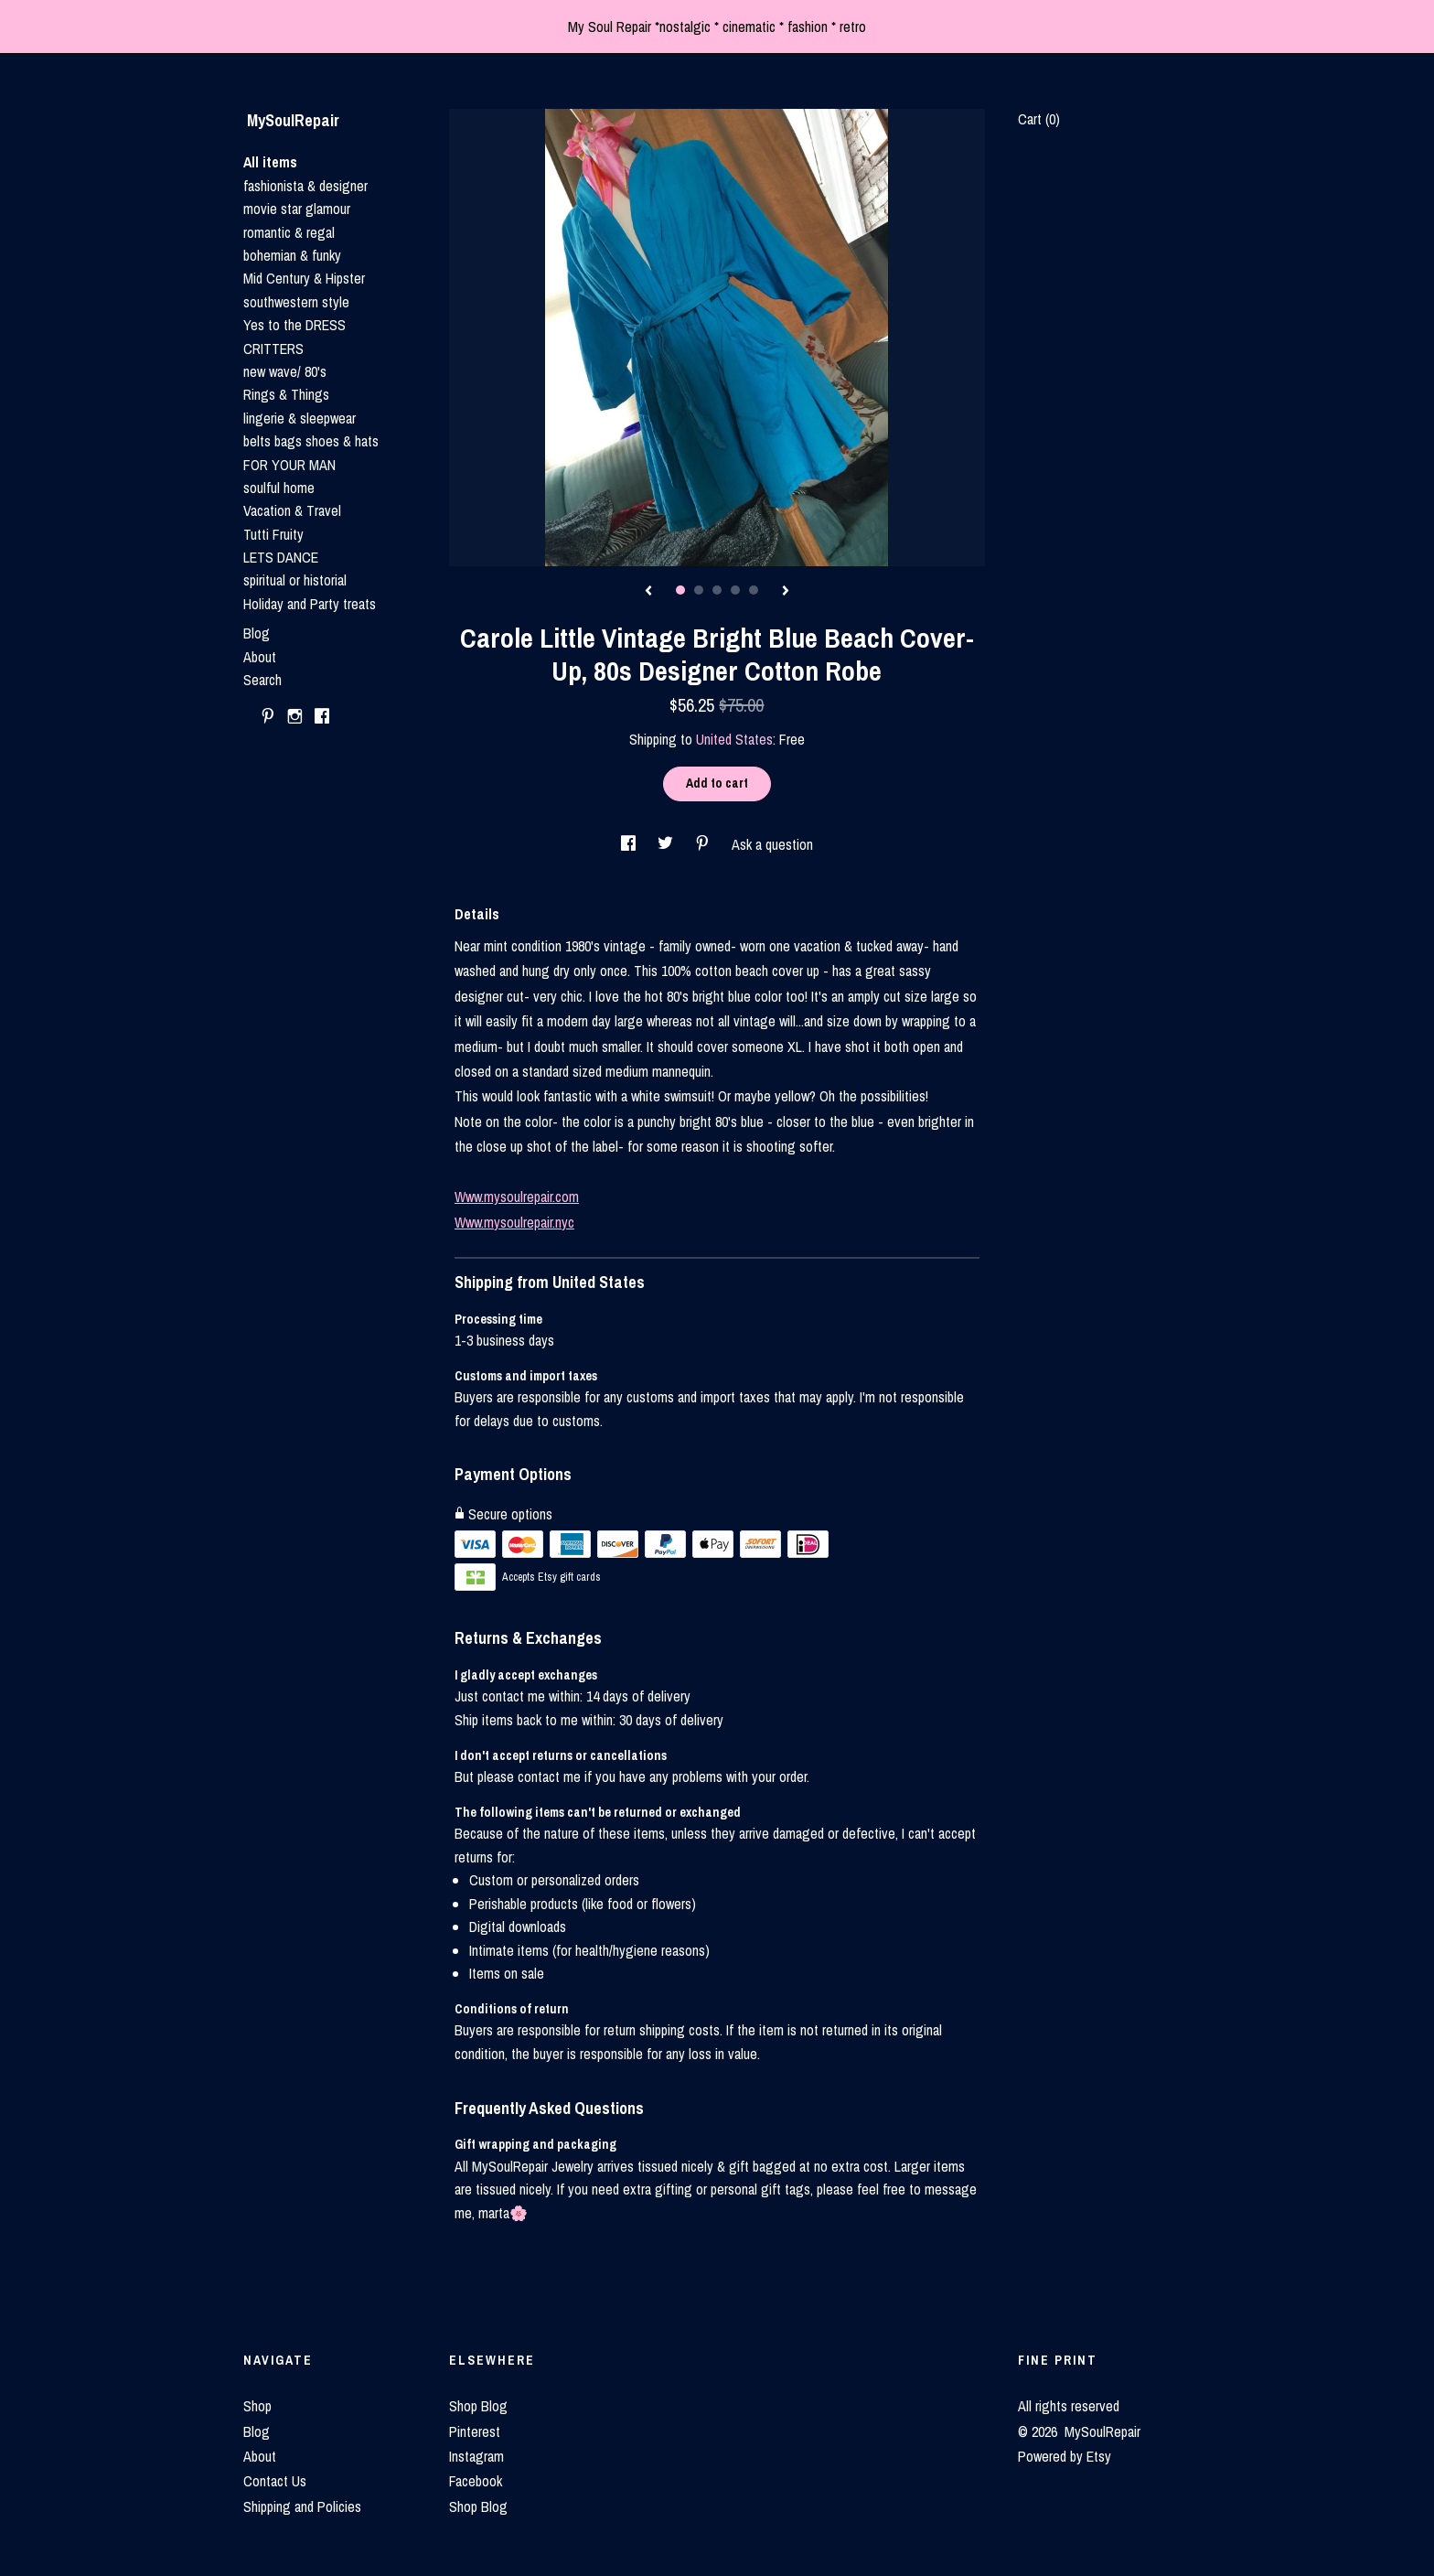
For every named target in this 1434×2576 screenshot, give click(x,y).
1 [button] (680, 590)
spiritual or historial (295, 580)
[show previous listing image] (648, 591)
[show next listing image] (785, 591)
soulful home (279, 488)
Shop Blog (478, 2406)
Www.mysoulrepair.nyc (514, 1222)
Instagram (476, 2456)
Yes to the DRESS (294, 325)
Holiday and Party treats (309, 604)
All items (270, 162)
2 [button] (698, 590)
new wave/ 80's (284, 371)
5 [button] (753, 590)
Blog (256, 633)
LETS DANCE (280, 557)
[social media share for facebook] (630, 844)
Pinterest (474, 2431)
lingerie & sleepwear (299, 418)
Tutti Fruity (273, 534)
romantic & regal (289, 232)
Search (262, 680)
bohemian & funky (292, 255)
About (259, 657)
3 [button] (717, 590)
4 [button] (735, 590)
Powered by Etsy (1064, 2456)
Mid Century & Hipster (304, 278)
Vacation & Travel (292, 510)
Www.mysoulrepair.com (517, 1196)
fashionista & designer (305, 186)
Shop (257, 2406)
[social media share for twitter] (667, 844)
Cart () (1039, 119)
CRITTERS (273, 348)
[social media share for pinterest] (704, 844)
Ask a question (772, 844)
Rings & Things (286, 394)
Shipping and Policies (302, 2506)
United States (734, 739)
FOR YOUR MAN (289, 465)
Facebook (475, 2481)
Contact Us (274, 2481)
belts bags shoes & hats (311, 441)
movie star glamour (296, 209)
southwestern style (296, 302)
